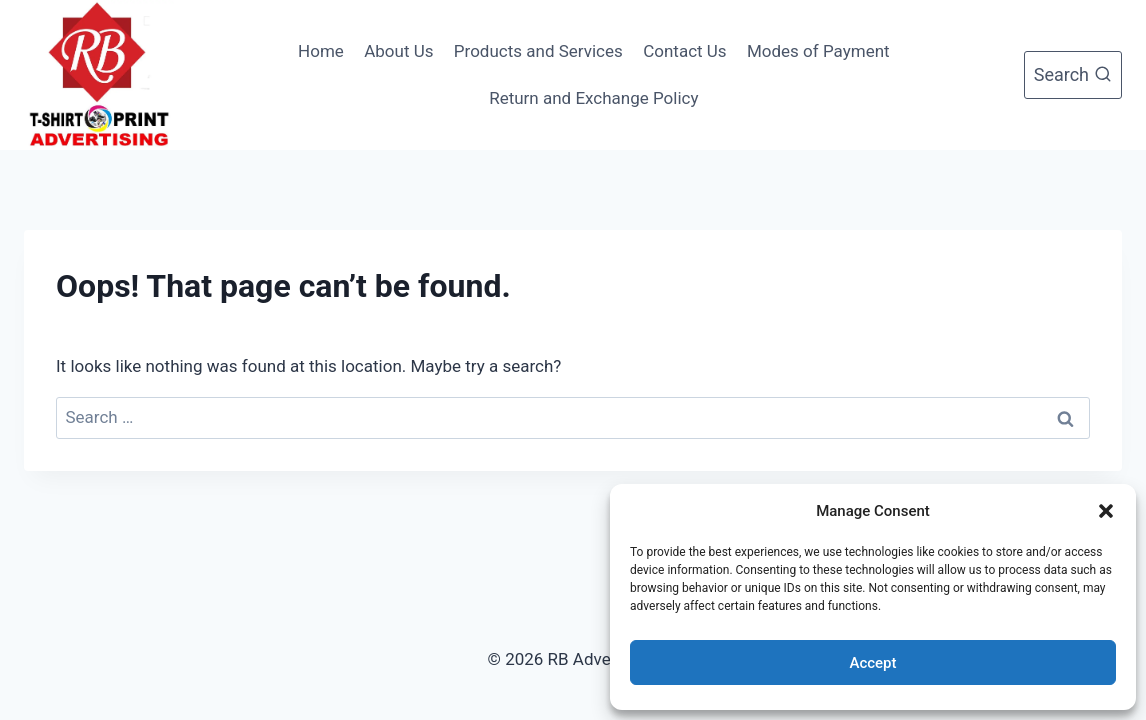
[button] (1106, 511)
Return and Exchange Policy (593, 98)
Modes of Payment (818, 51)
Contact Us (684, 51)
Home (321, 51)
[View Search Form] (1073, 75)
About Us (398, 51)
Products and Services (538, 51)
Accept (872, 663)
